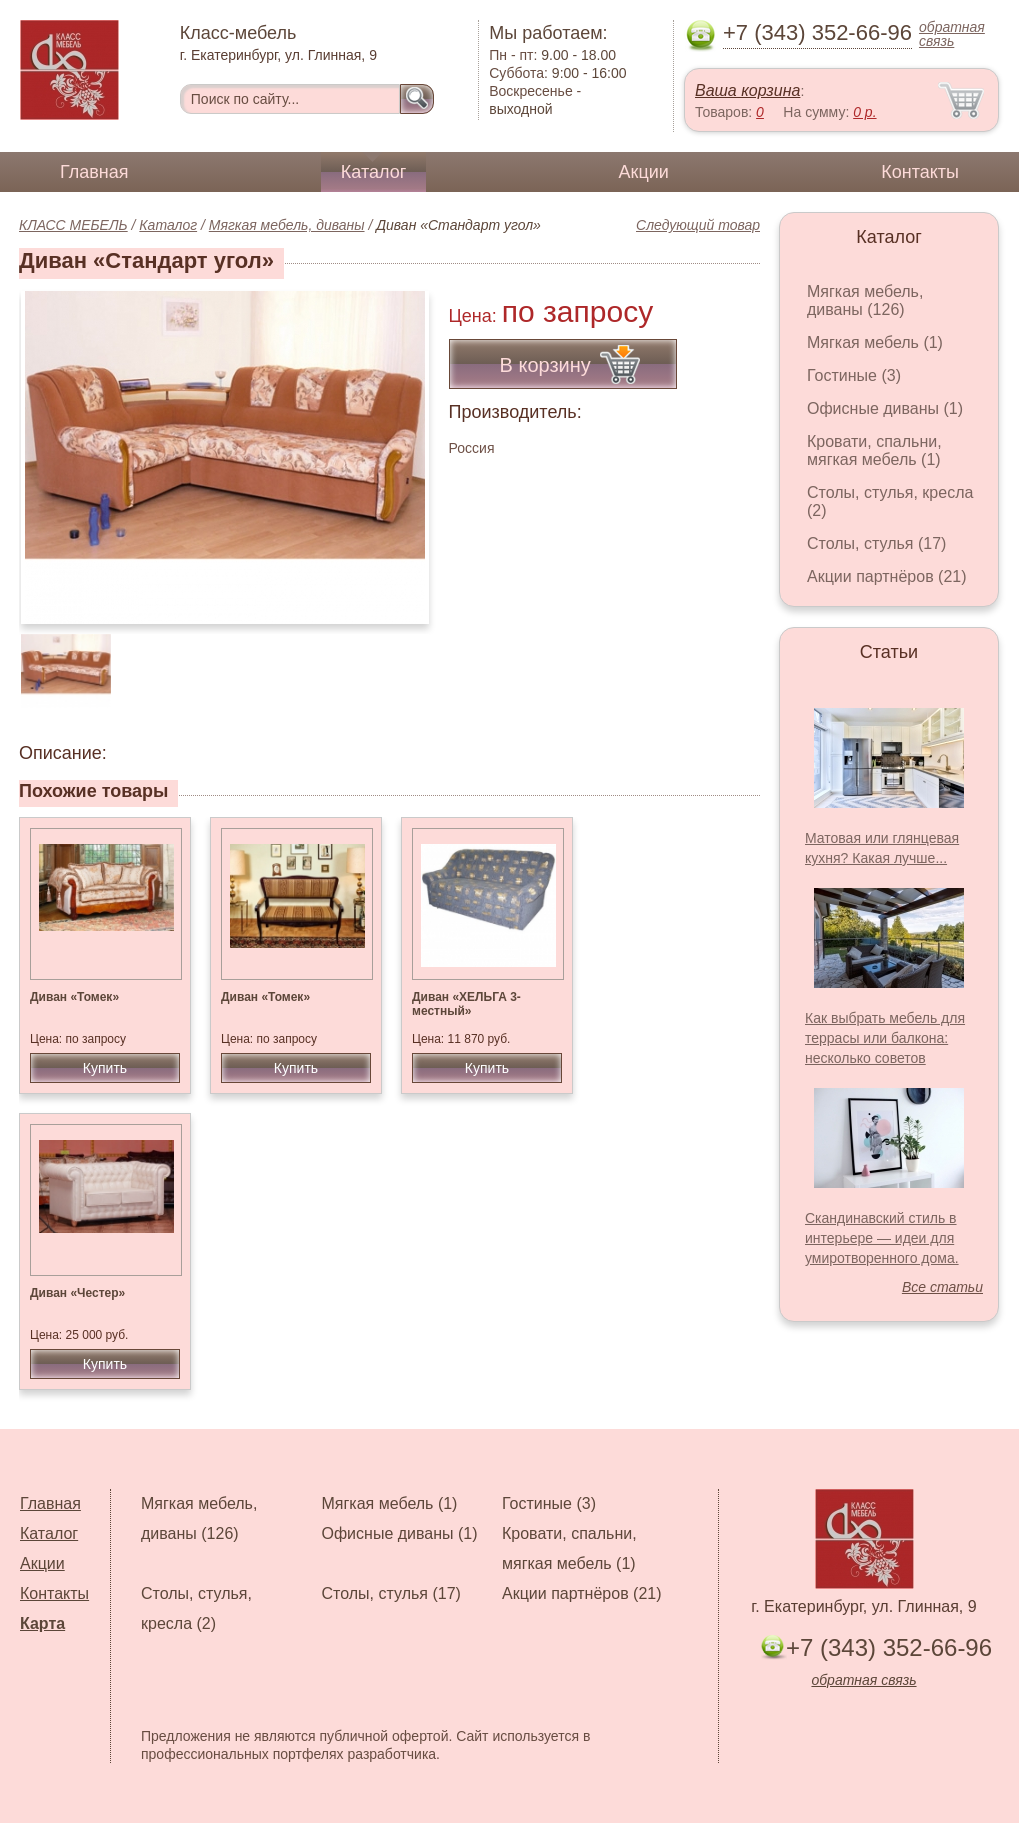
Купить (105, 1068)
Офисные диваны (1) (885, 408)
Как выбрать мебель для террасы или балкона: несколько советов (885, 1038)
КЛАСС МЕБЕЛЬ (73, 225)
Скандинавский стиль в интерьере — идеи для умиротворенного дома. (882, 1238)
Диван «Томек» (74, 997)
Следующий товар (698, 225)
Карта (42, 1623)
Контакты (920, 172)
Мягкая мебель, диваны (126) (865, 300)
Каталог (373, 172)
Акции (644, 172)
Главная (94, 172)
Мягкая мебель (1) (875, 342)
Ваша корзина (747, 90)
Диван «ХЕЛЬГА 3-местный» (466, 1004)
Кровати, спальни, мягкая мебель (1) (874, 450)
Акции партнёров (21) (887, 576)
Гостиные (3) (854, 375)
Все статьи (942, 1287)
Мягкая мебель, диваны (287, 225)
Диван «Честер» (77, 1293)
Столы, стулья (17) (876, 543)
